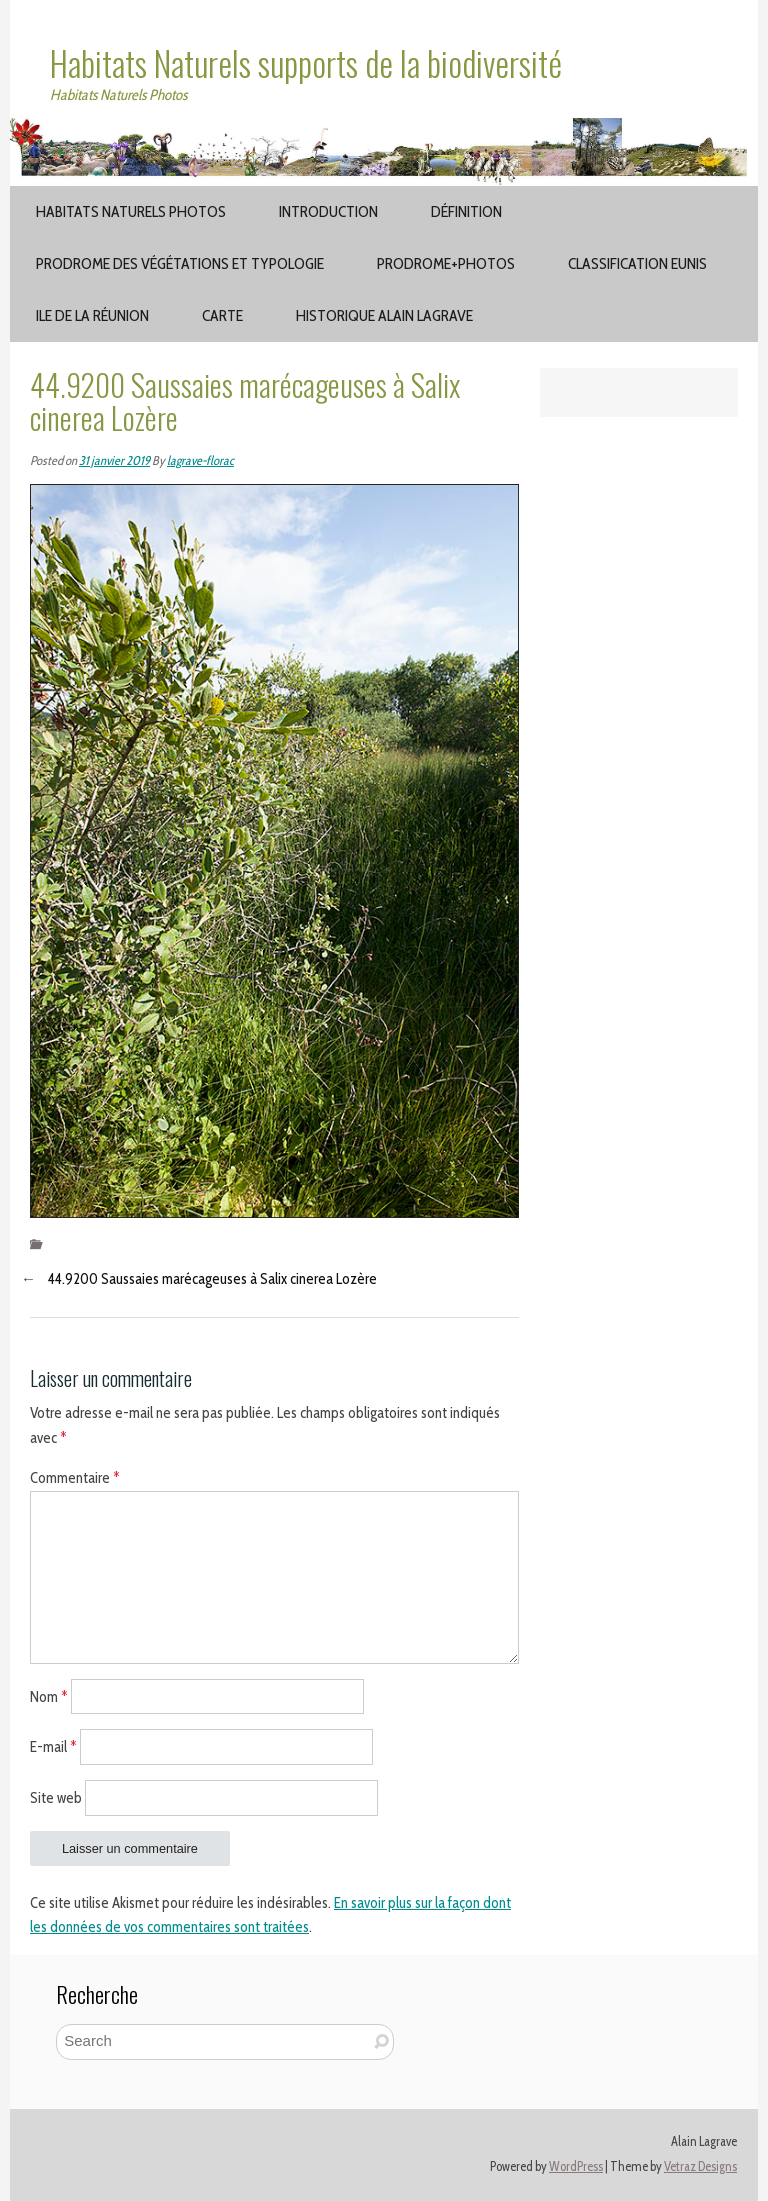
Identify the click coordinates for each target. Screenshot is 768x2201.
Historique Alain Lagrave (384, 315)
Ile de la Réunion (92, 315)
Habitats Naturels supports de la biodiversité (306, 63)
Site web (56, 1798)
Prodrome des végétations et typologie (180, 263)
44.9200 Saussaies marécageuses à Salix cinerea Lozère (212, 1279)
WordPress (576, 2166)
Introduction (328, 211)
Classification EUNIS (637, 263)
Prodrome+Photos (446, 263)
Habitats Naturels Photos (131, 211)
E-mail (53, 1747)
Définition (466, 211)
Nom (49, 1696)
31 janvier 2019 (114, 460)
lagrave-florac (200, 460)
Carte (222, 315)
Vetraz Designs (700, 2166)
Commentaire (75, 1478)
